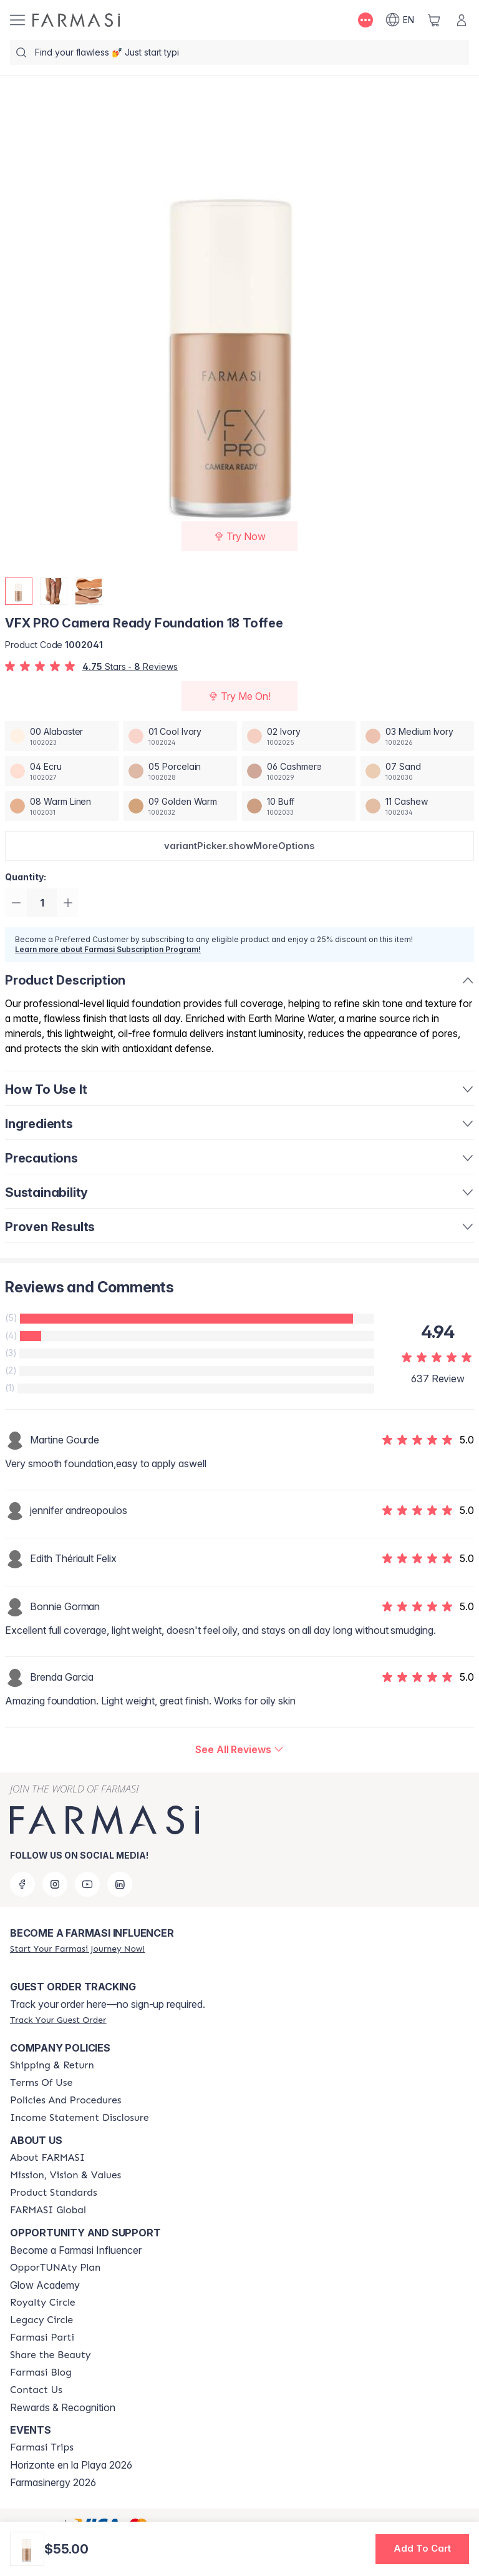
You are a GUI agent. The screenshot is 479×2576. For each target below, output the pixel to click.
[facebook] (22, 1884)
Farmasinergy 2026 (53, 2482)
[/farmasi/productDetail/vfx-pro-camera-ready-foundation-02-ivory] (299, 736)
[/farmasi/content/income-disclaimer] (79, 2117)
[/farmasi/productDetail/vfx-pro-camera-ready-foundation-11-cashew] (417, 806)
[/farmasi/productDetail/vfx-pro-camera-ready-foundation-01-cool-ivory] (180, 736)
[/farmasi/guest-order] (58, 2020)
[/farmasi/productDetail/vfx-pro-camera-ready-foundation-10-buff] (299, 806)
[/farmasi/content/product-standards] (53, 2192)
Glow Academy (45, 2285)
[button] (239, 846)
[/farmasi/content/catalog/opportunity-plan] (55, 2267)
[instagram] (54, 1884)
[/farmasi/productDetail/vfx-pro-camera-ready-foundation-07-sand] (417, 771)
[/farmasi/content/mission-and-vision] (65, 2175)
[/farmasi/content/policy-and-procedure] (65, 2100)
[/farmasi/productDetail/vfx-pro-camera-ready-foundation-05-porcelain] (180, 771)
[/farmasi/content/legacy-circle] (41, 2320)
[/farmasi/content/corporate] (48, 2210)
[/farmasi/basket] (434, 19)
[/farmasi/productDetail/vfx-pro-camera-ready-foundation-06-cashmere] (299, 771)
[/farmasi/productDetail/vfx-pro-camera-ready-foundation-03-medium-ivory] (417, 736)
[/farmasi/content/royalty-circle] (42, 2302)
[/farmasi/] (76, 20)
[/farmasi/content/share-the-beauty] (50, 2355)
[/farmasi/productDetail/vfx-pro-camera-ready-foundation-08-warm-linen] (62, 806)
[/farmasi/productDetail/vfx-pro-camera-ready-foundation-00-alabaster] (62, 736)
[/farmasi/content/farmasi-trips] (42, 2447)
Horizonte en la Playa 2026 (71, 2465)
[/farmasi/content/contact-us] (36, 2390)
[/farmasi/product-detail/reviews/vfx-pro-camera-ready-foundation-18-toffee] (239, 1750)
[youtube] (87, 1884)
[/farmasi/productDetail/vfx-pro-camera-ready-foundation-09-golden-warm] (180, 806)
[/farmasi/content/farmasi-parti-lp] (42, 2337)
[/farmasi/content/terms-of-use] (41, 2083)
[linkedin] (119, 1884)
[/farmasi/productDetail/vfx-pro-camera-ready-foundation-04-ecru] (62, 771)
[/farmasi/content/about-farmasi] (47, 2157)
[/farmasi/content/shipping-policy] (52, 2065)
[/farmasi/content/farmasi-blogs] (41, 2372)
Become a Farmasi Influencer (76, 2250)
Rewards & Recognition (62, 2407)
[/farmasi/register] (77, 1948)
